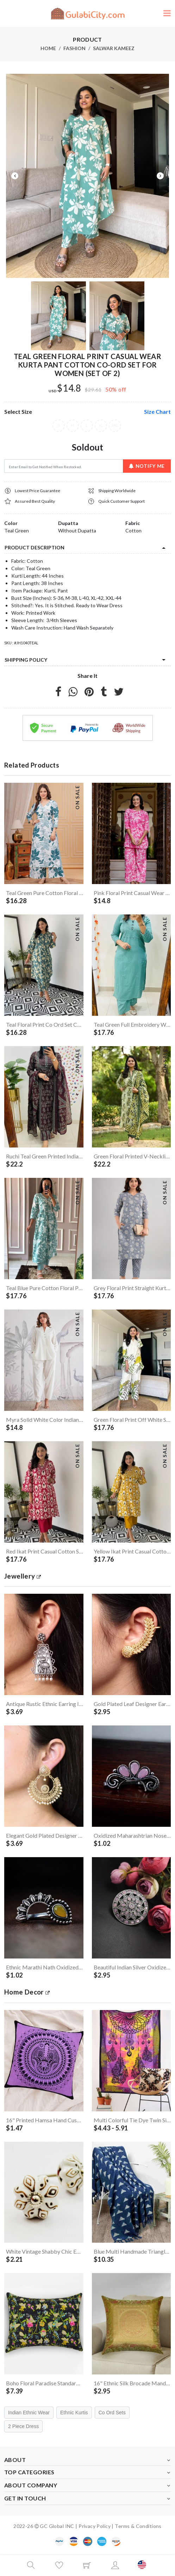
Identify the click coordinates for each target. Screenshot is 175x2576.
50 (108, 389)
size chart (157, 411)
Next (160, 175)
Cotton (133, 530)
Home (48, 48)
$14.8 (69, 388)
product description (34, 547)
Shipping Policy (26, 660)
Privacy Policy (95, 2526)
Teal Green (16, 530)
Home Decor (27, 1992)
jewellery (22, 1576)
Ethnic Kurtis (74, 2412)
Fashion (74, 48)
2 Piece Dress (23, 2426)
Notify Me (147, 466)
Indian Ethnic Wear (29, 2412)
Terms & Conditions (138, 2526)
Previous (14, 175)
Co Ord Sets (112, 2412)
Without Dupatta (77, 530)
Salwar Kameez (114, 48)
